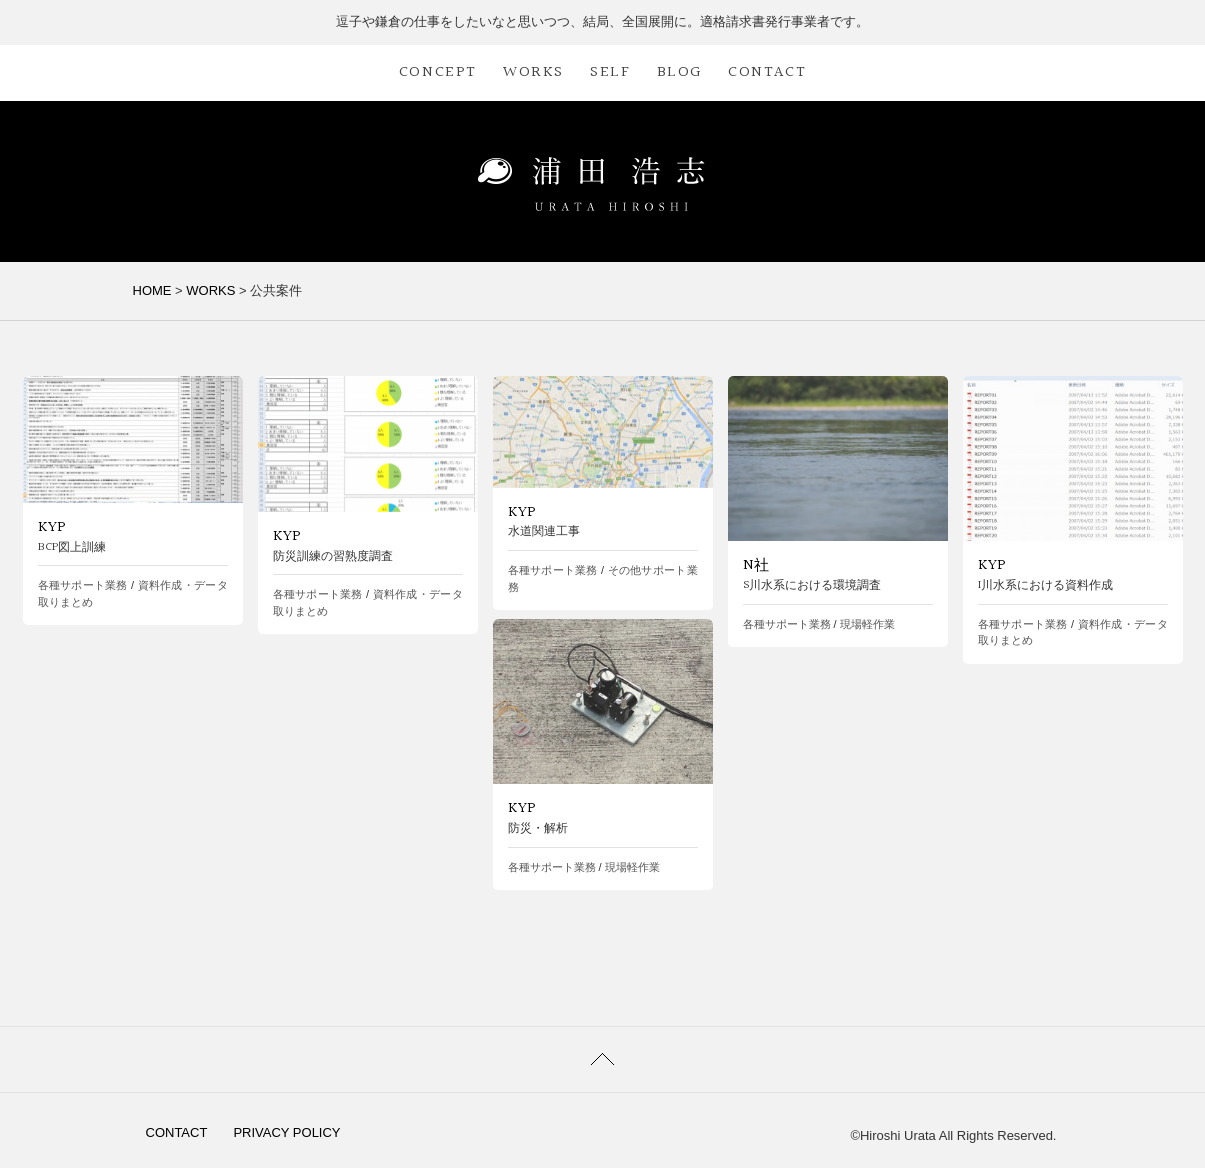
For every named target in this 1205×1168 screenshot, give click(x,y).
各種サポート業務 (83, 585)
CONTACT (767, 72)
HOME (152, 290)
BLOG (679, 72)
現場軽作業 (867, 624)
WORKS (533, 72)
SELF (610, 72)
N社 (756, 565)
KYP (52, 527)
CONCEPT (438, 72)
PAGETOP (602, 1059)
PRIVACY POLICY (286, 1132)
